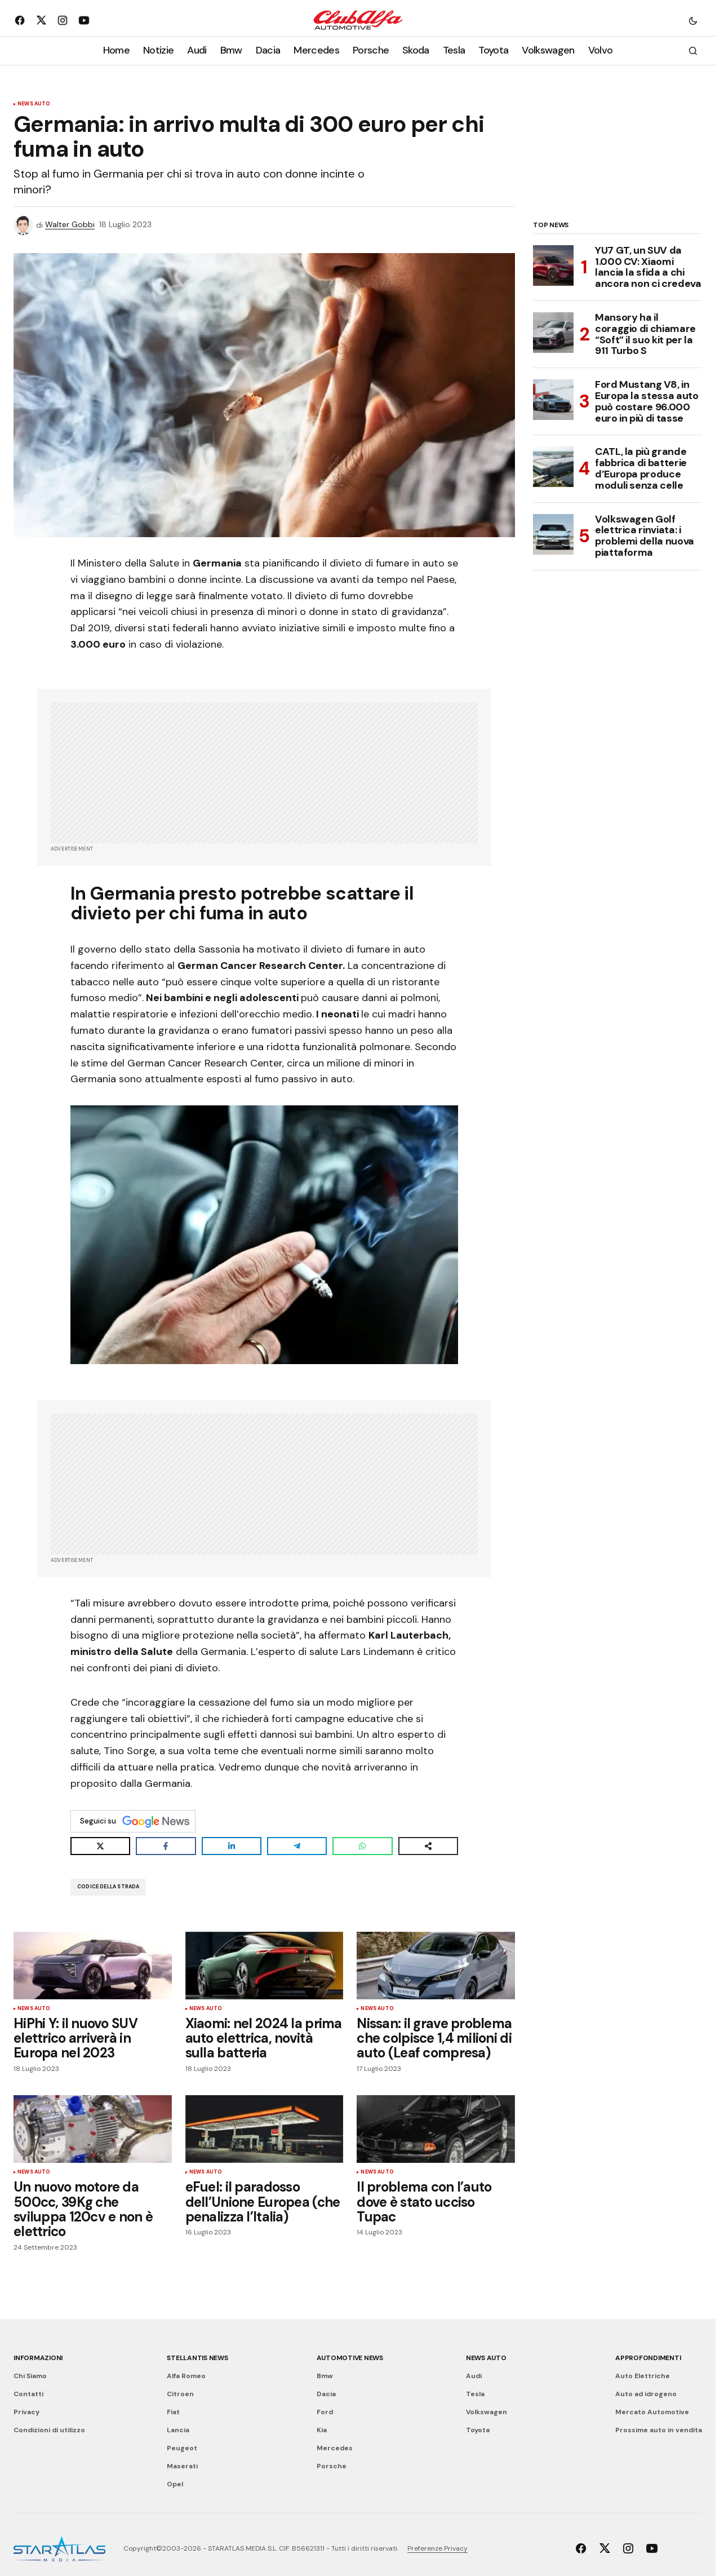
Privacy (26, 2411)
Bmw (325, 2375)
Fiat (173, 2411)
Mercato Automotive (652, 2411)
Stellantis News (197, 2357)
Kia (322, 2430)
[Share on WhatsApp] (362, 1846)
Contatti (28, 2393)
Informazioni (38, 2357)
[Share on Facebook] (166, 1846)
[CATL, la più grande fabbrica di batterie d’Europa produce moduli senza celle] (553, 466)
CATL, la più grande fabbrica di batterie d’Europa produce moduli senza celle (641, 468)
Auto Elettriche (642, 2375)
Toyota (478, 2430)
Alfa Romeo (186, 2375)
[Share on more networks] (428, 1846)
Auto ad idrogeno (646, 2393)
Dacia (326, 2393)
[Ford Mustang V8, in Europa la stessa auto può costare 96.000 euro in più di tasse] (553, 399)
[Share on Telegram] (297, 1846)
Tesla (475, 2393)
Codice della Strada (108, 1886)
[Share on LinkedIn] (231, 1846)
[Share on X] (100, 1846)
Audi (474, 2375)
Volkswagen (486, 2411)
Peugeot (182, 2448)
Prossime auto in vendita (658, 2430)
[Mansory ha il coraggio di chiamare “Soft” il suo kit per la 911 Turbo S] (553, 332)
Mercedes (335, 2448)
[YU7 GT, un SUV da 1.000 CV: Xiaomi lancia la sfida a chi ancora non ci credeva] (553, 265)
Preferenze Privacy (437, 2548)
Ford (325, 2411)
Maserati (182, 2466)
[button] (693, 20)
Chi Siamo (30, 2375)
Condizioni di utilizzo (49, 2430)
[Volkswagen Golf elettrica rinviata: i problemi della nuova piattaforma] (553, 534)
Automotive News (350, 2357)
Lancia (178, 2430)
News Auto (34, 104)
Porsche (332, 2466)
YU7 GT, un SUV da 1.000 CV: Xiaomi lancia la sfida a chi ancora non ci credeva (648, 267)
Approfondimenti (648, 2357)
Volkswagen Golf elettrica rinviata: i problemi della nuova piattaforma (644, 536)
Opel (175, 2484)
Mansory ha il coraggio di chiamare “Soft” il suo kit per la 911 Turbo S (645, 334)
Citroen (180, 2393)
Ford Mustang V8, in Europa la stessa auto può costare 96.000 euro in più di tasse (646, 401)
